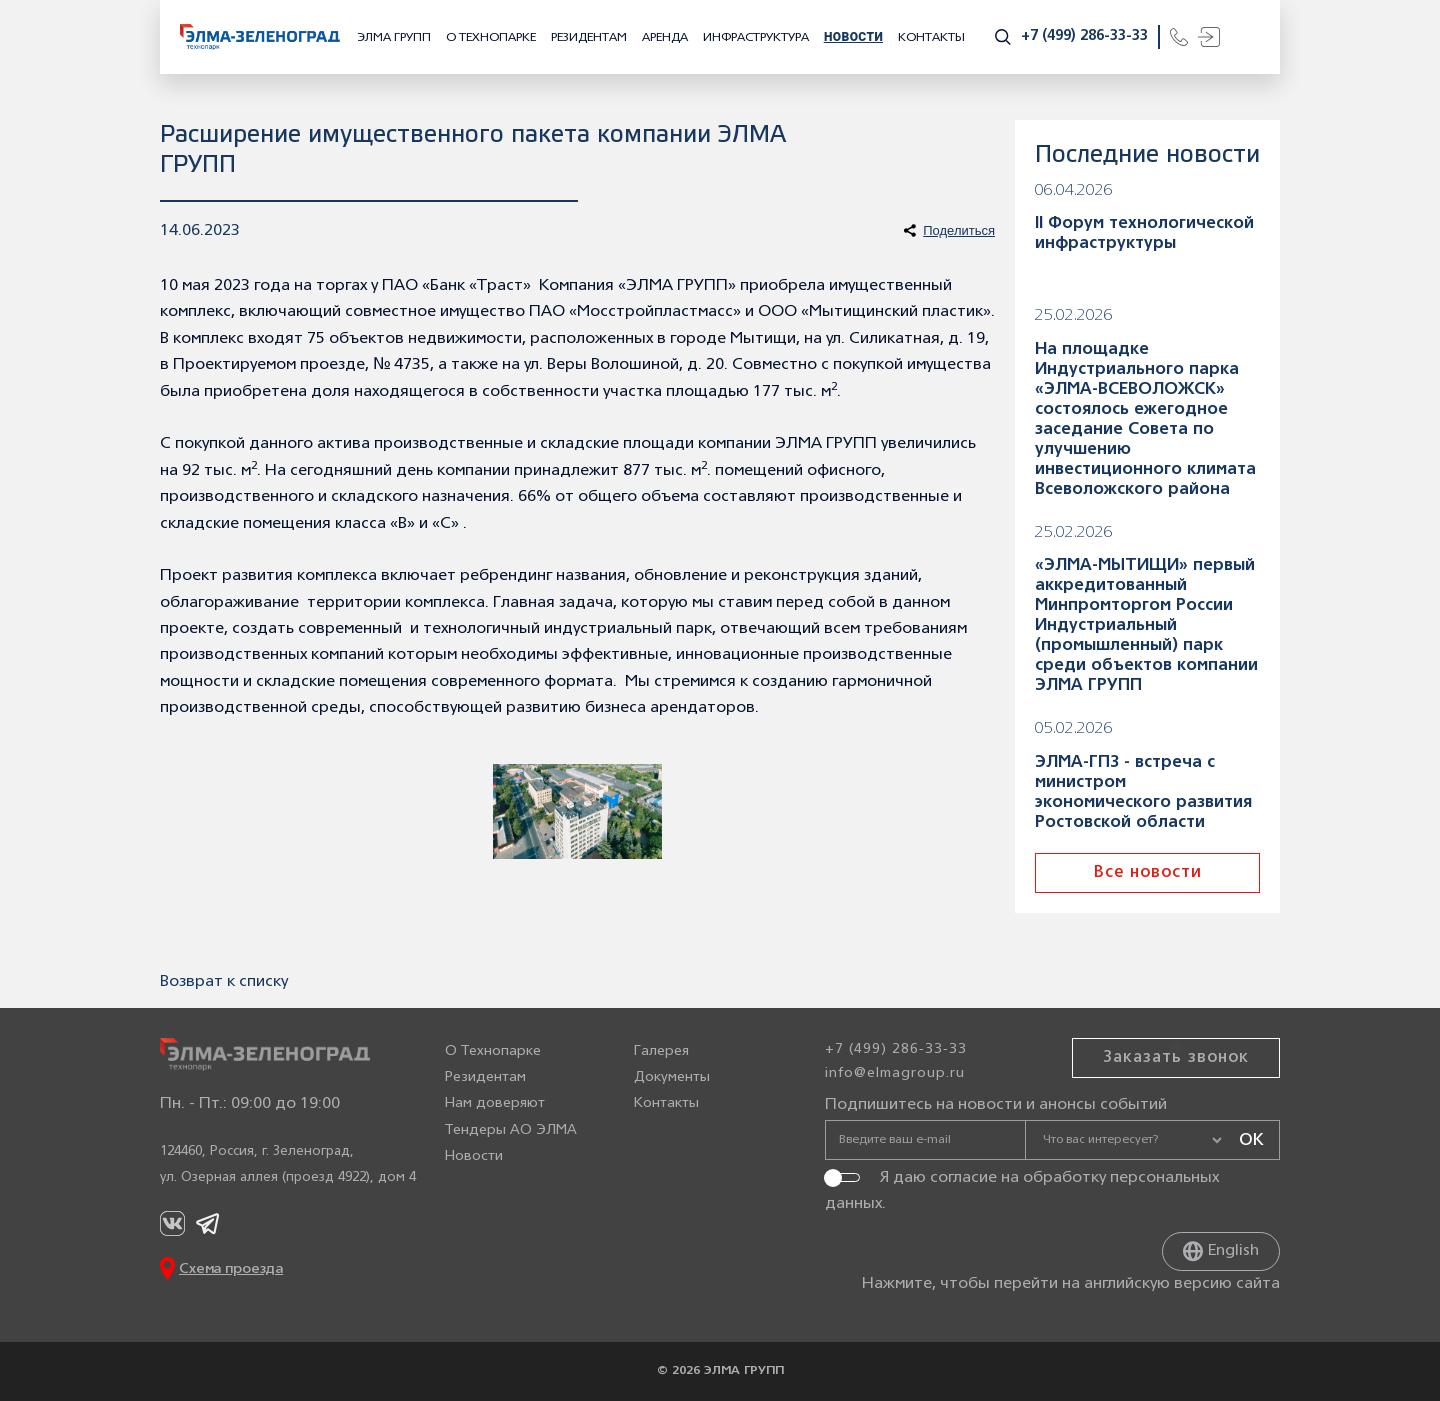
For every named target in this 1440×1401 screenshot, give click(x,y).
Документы (672, 1077)
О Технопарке (491, 37)
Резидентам (589, 37)
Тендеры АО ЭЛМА (511, 1130)
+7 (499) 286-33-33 (1084, 36)
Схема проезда (231, 1269)
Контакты (931, 37)
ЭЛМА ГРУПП (394, 37)
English (1221, 1252)
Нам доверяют (495, 1104)
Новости (853, 37)
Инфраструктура (756, 37)
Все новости (1148, 873)
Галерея (661, 1051)
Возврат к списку (224, 982)
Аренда (665, 37)
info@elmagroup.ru (895, 1073)
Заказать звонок (1176, 1058)
